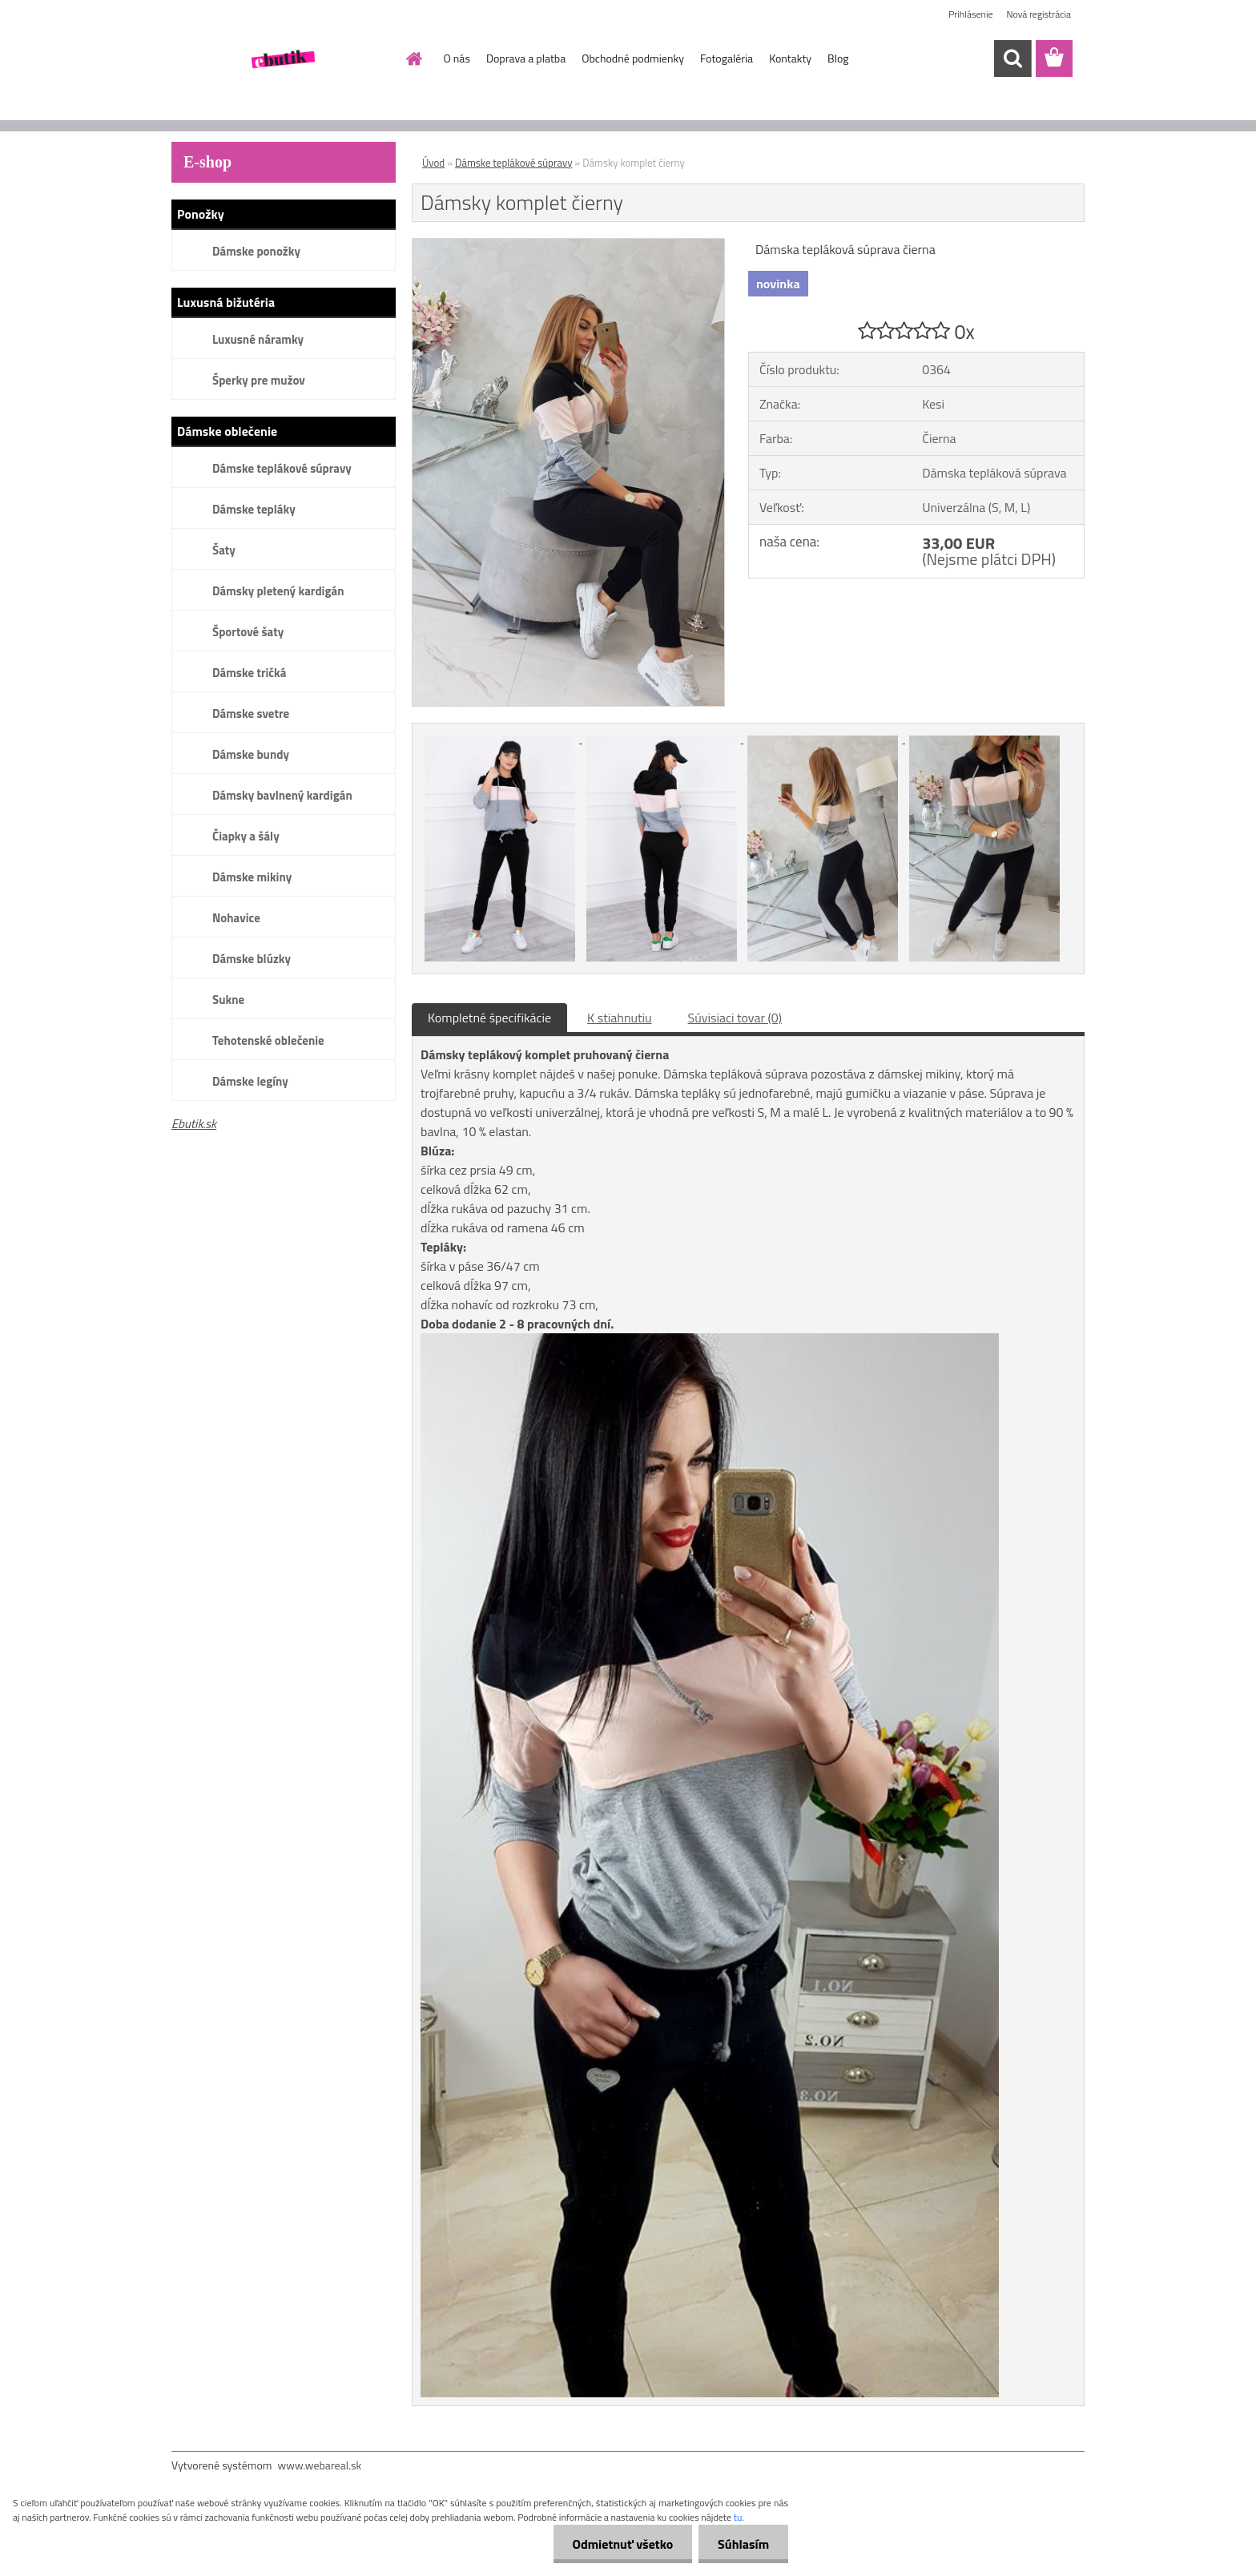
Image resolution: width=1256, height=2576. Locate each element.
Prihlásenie (970, 14)
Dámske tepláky (254, 509)
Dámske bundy (250, 754)
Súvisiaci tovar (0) (735, 1017)
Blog (837, 58)
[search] (1012, 58)
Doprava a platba (526, 58)
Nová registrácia (1038, 14)
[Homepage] (413, 58)
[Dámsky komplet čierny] (568, 245)
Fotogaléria (726, 58)
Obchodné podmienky (633, 58)
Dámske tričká (249, 672)
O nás (457, 58)
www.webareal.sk (320, 2465)
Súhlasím (742, 2544)
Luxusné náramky (258, 339)
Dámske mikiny (252, 877)
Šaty (223, 550)
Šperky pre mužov (258, 380)
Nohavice (236, 918)
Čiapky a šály (246, 836)
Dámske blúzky (251, 958)
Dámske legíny (250, 1081)
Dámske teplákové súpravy (282, 468)
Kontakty (790, 58)
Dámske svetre (250, 713)
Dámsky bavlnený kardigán (282, 795)
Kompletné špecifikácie (489, 1017)
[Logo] (281, 59)
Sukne (228, 999)
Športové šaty (248, 632)
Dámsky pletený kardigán (278, 591)
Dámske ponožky (256, 251)
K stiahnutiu (619, 1017)
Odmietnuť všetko (620, 2544)
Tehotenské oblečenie (268, 1040)
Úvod (433, 163)
